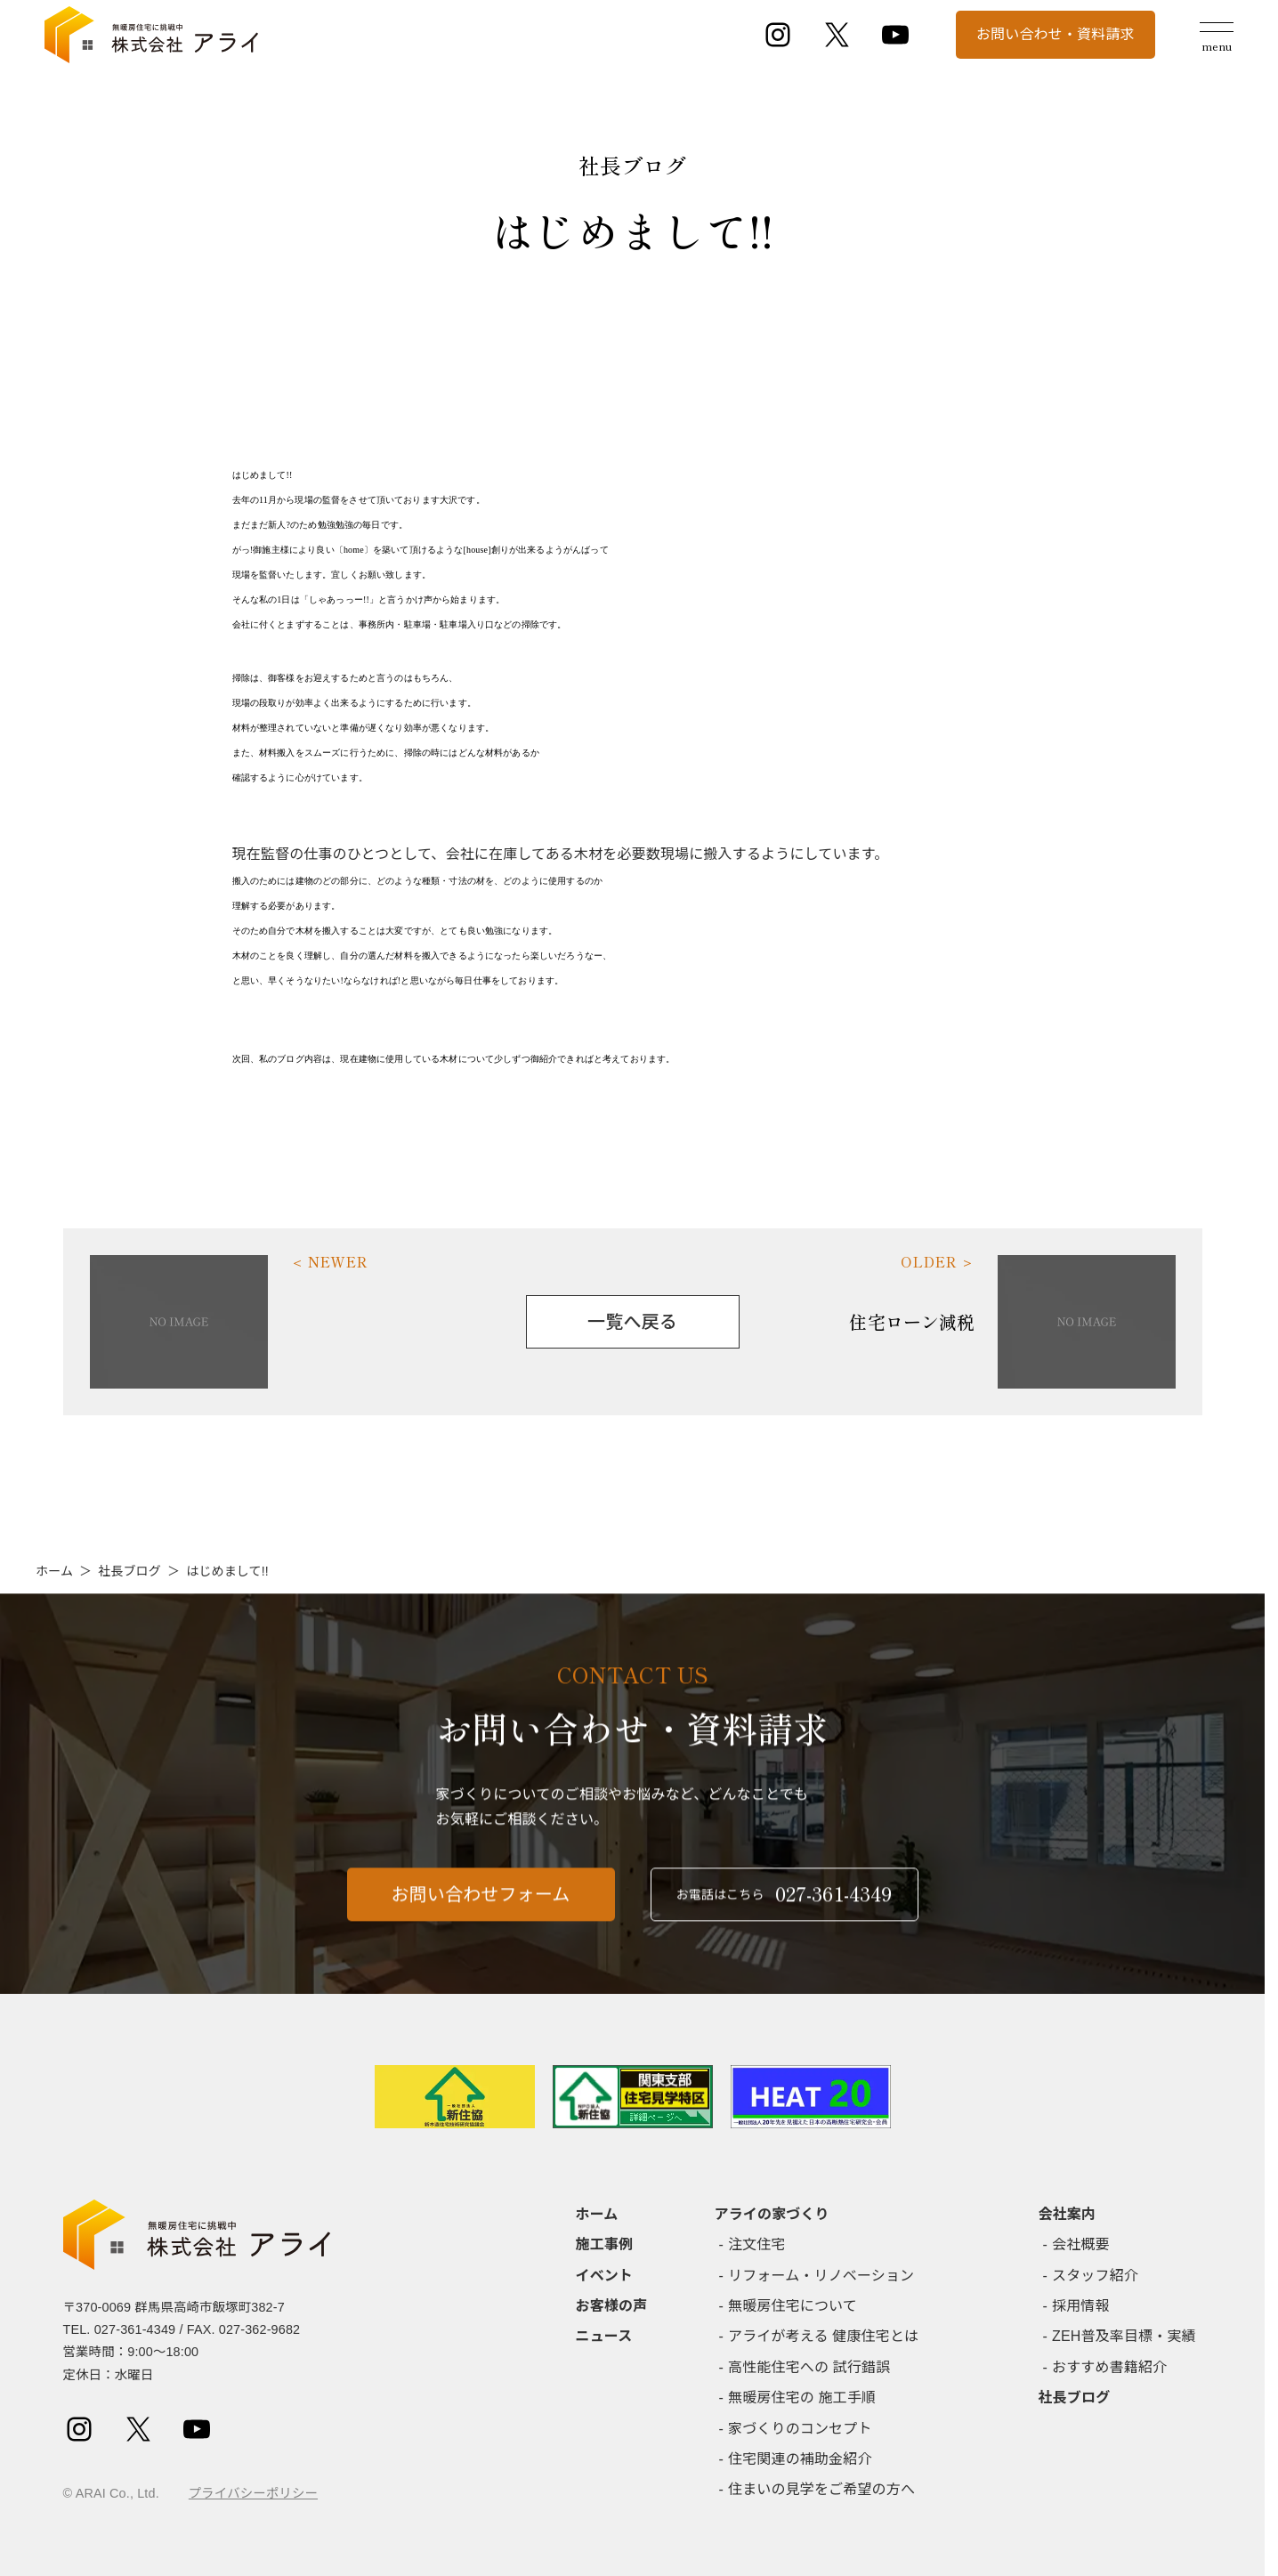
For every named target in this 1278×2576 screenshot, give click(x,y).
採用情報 (1081, 2305)
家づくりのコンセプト (800, 2428)
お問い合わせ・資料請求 (1055, 34)
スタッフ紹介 (1095, 2275)
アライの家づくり (772, 2214)
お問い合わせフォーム (481, 1909)
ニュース (604, 2336)
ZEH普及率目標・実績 (1124, 2336)
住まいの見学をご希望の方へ (821, 2489)
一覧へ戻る (632, 1322)
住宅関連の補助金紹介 (800, 2459)
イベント (605, 2275)
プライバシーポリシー (253, 2493)
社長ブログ (129, 1571)
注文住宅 (757, 2244)
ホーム (54, 1571)
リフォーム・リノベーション (821, 2275)
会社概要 (1081, 2244)
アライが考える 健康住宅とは (823, 2336)
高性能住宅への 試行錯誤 (809, 2367)
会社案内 (1067, 2214)
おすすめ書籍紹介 (1109, 2367)
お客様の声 (612, 2305)
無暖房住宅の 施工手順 (802, 2397)
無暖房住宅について (792, 2305)
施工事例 (605, 2244)
